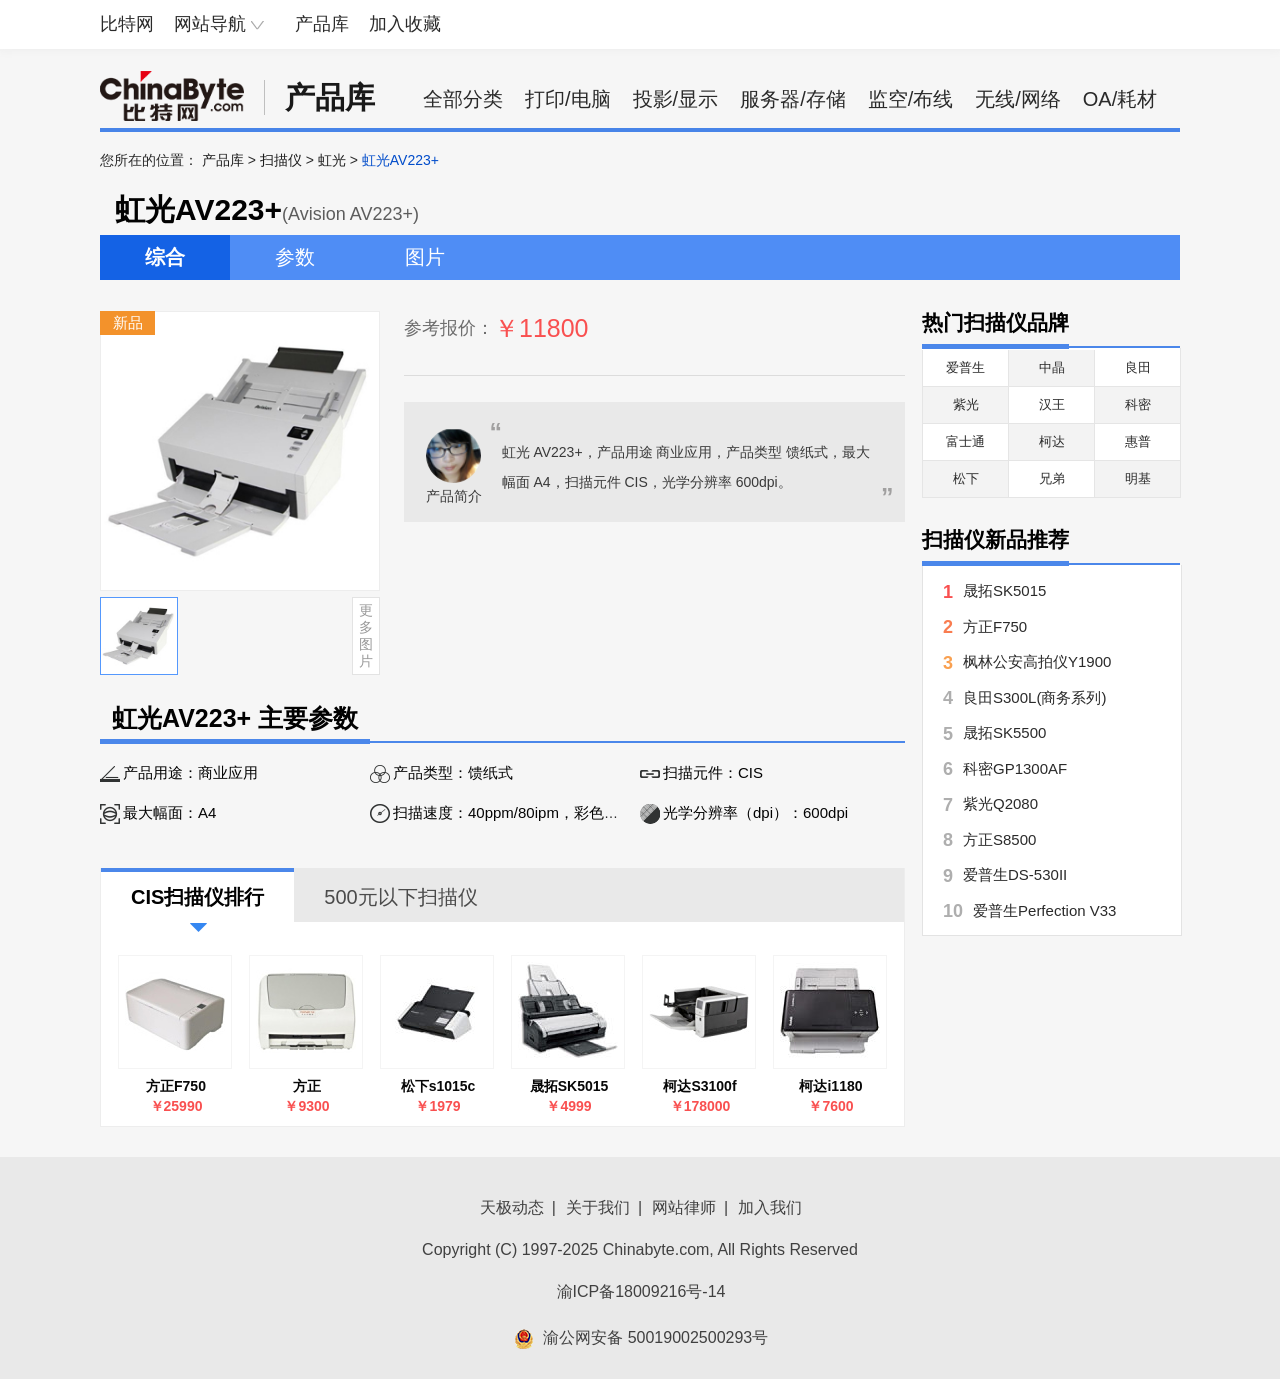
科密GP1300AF (1015, 768)
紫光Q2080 (1000, 803)
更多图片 (366, 635)
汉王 (1052, 404)
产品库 (322, 24)
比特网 (127, 24)
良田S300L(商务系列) (1034, 697)
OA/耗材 (1120, 99)
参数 (295, 257)
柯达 (1052, 441)
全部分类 (463, 99)
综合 (165, 257)
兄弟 (1052, 478)
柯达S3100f (699, 1086)
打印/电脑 (568, 99)
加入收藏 (405, 24)
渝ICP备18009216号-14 (641, 1291)
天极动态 (512, 1207)
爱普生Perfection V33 (1044, 910)
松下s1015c (438, 1086)
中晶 (1052, 367)
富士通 (965, 441)
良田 (1138, 367)
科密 (1138, 404)
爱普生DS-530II (1015, 874)
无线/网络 (1018, 99)
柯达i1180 (830, 1086)
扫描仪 (281, 160)
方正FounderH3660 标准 (306, 1086)
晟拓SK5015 (569, 1086)
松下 (966, 478)
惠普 (1138, 441)
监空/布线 (911, 99)
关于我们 (598, 1207)
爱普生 (965, 367)
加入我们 (770, 1207)
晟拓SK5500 (1004, 732)
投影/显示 (676, 99)
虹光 (332, 160)
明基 (1138, 478)
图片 (425, 257)
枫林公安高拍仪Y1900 (1037, 661)
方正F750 (176, 1086)
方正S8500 (999, 839)
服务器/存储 (793, 99)
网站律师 (684, 1207)
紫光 (966, 404)
